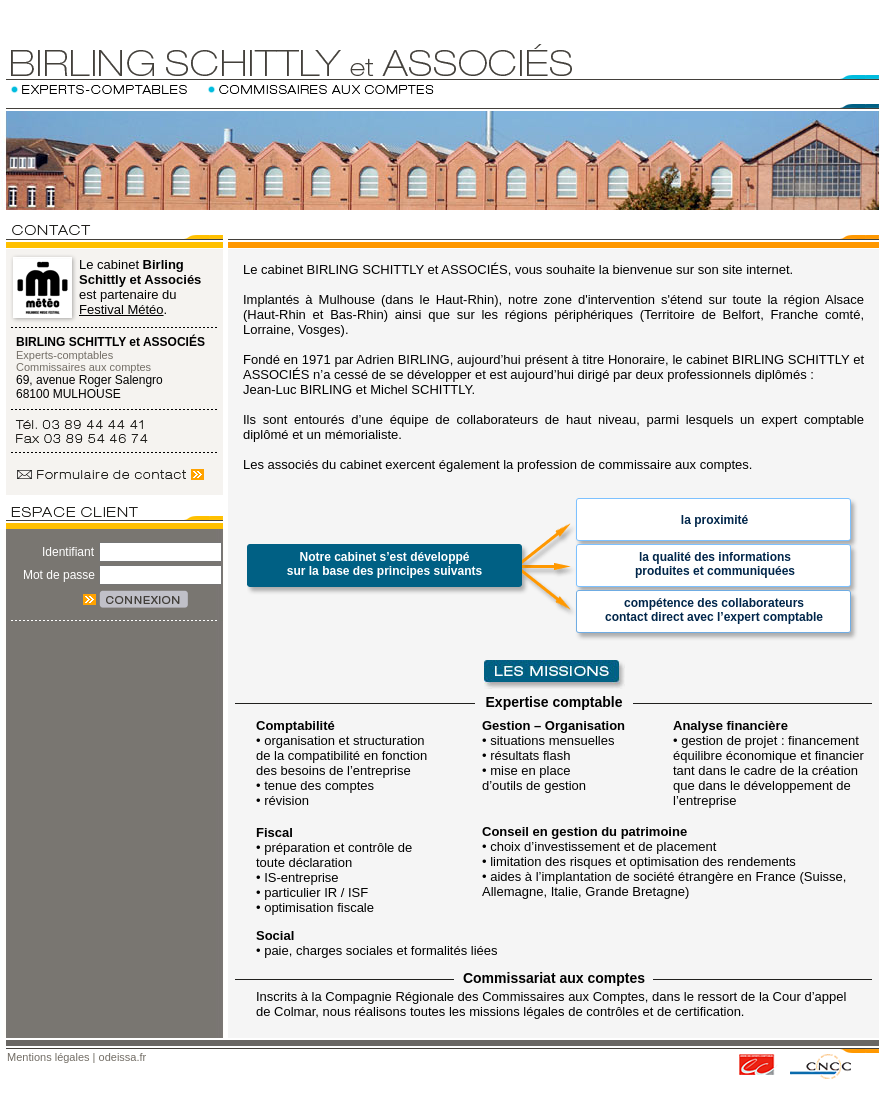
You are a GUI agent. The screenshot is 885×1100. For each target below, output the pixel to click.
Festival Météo (121, 309)
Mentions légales (48, 1057)
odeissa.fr (123, 1057)
